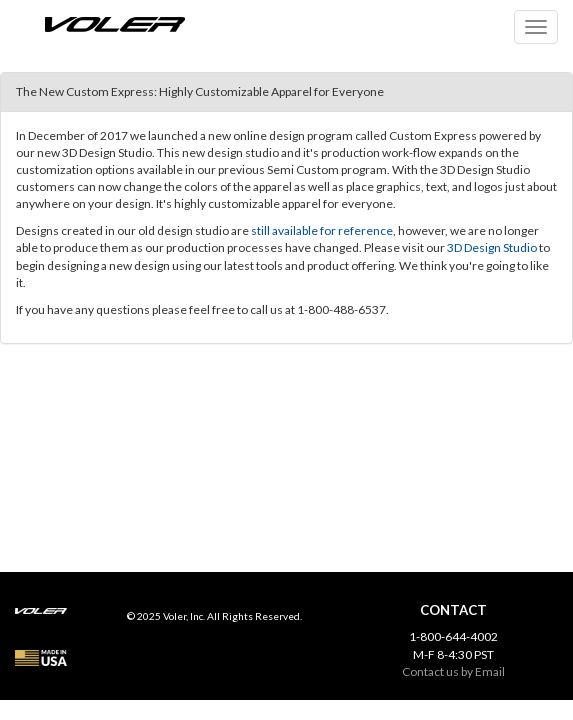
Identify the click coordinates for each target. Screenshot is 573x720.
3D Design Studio (492, 247)
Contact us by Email (453, 671)
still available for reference (322, 230)
